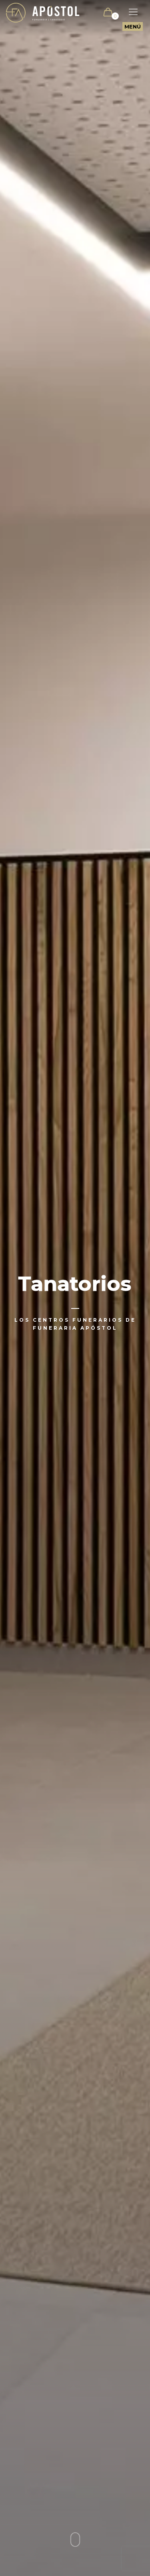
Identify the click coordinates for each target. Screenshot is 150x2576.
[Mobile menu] (129, 12)
